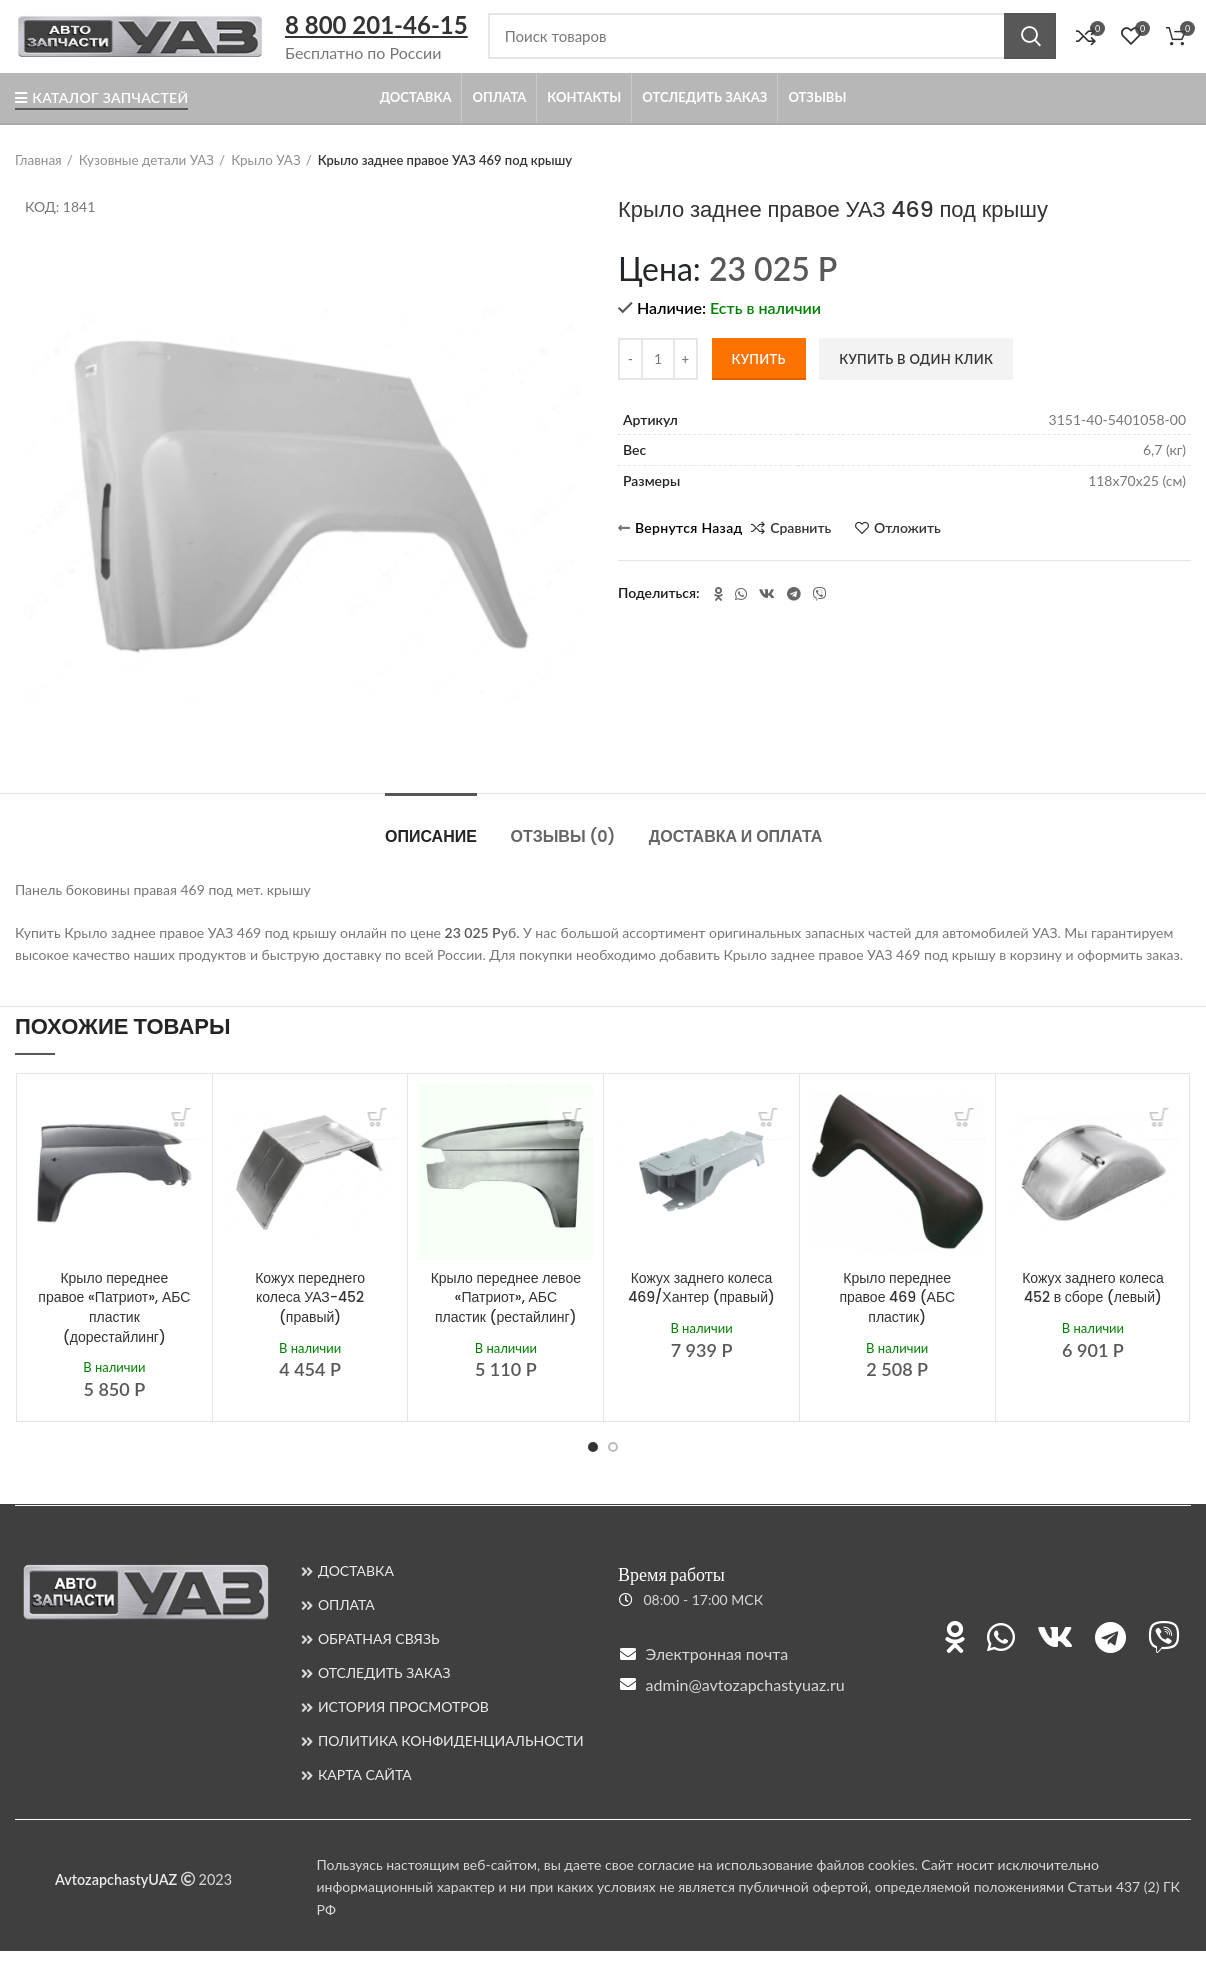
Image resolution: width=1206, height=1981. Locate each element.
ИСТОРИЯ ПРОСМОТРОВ (403, 1736)
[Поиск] (772, 52)
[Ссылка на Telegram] (794, 624)
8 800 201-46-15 (376, 40)
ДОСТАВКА (356, 1600)
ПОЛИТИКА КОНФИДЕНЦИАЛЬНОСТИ (451, 1770)
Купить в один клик (916, 389)
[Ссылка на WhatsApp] (741, 624)
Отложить (907, 558)
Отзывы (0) (562, 866)
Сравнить (800, 558)
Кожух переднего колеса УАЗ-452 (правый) (310, 1327)
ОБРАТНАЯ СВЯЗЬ (379, 1668)
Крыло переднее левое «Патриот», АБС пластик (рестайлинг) (506, 1327)
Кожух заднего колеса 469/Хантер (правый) (701, 1318)
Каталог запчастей (101, 129)
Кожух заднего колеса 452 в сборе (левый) (1093, 1318)
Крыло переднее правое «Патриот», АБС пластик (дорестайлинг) (114, 1337)
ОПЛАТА (346, 1634)
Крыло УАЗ (258, 191)
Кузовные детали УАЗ (142, 191)
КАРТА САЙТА (365, 1804)
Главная (37, 191)
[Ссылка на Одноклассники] (718, 624)
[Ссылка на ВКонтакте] (767, 624)
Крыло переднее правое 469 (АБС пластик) (897, 1327)
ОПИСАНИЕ (431, 866)
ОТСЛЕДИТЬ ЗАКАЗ (384, 1702)
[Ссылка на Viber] (820, 624)
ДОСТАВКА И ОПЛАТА (736, 866)
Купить (759, 389)
